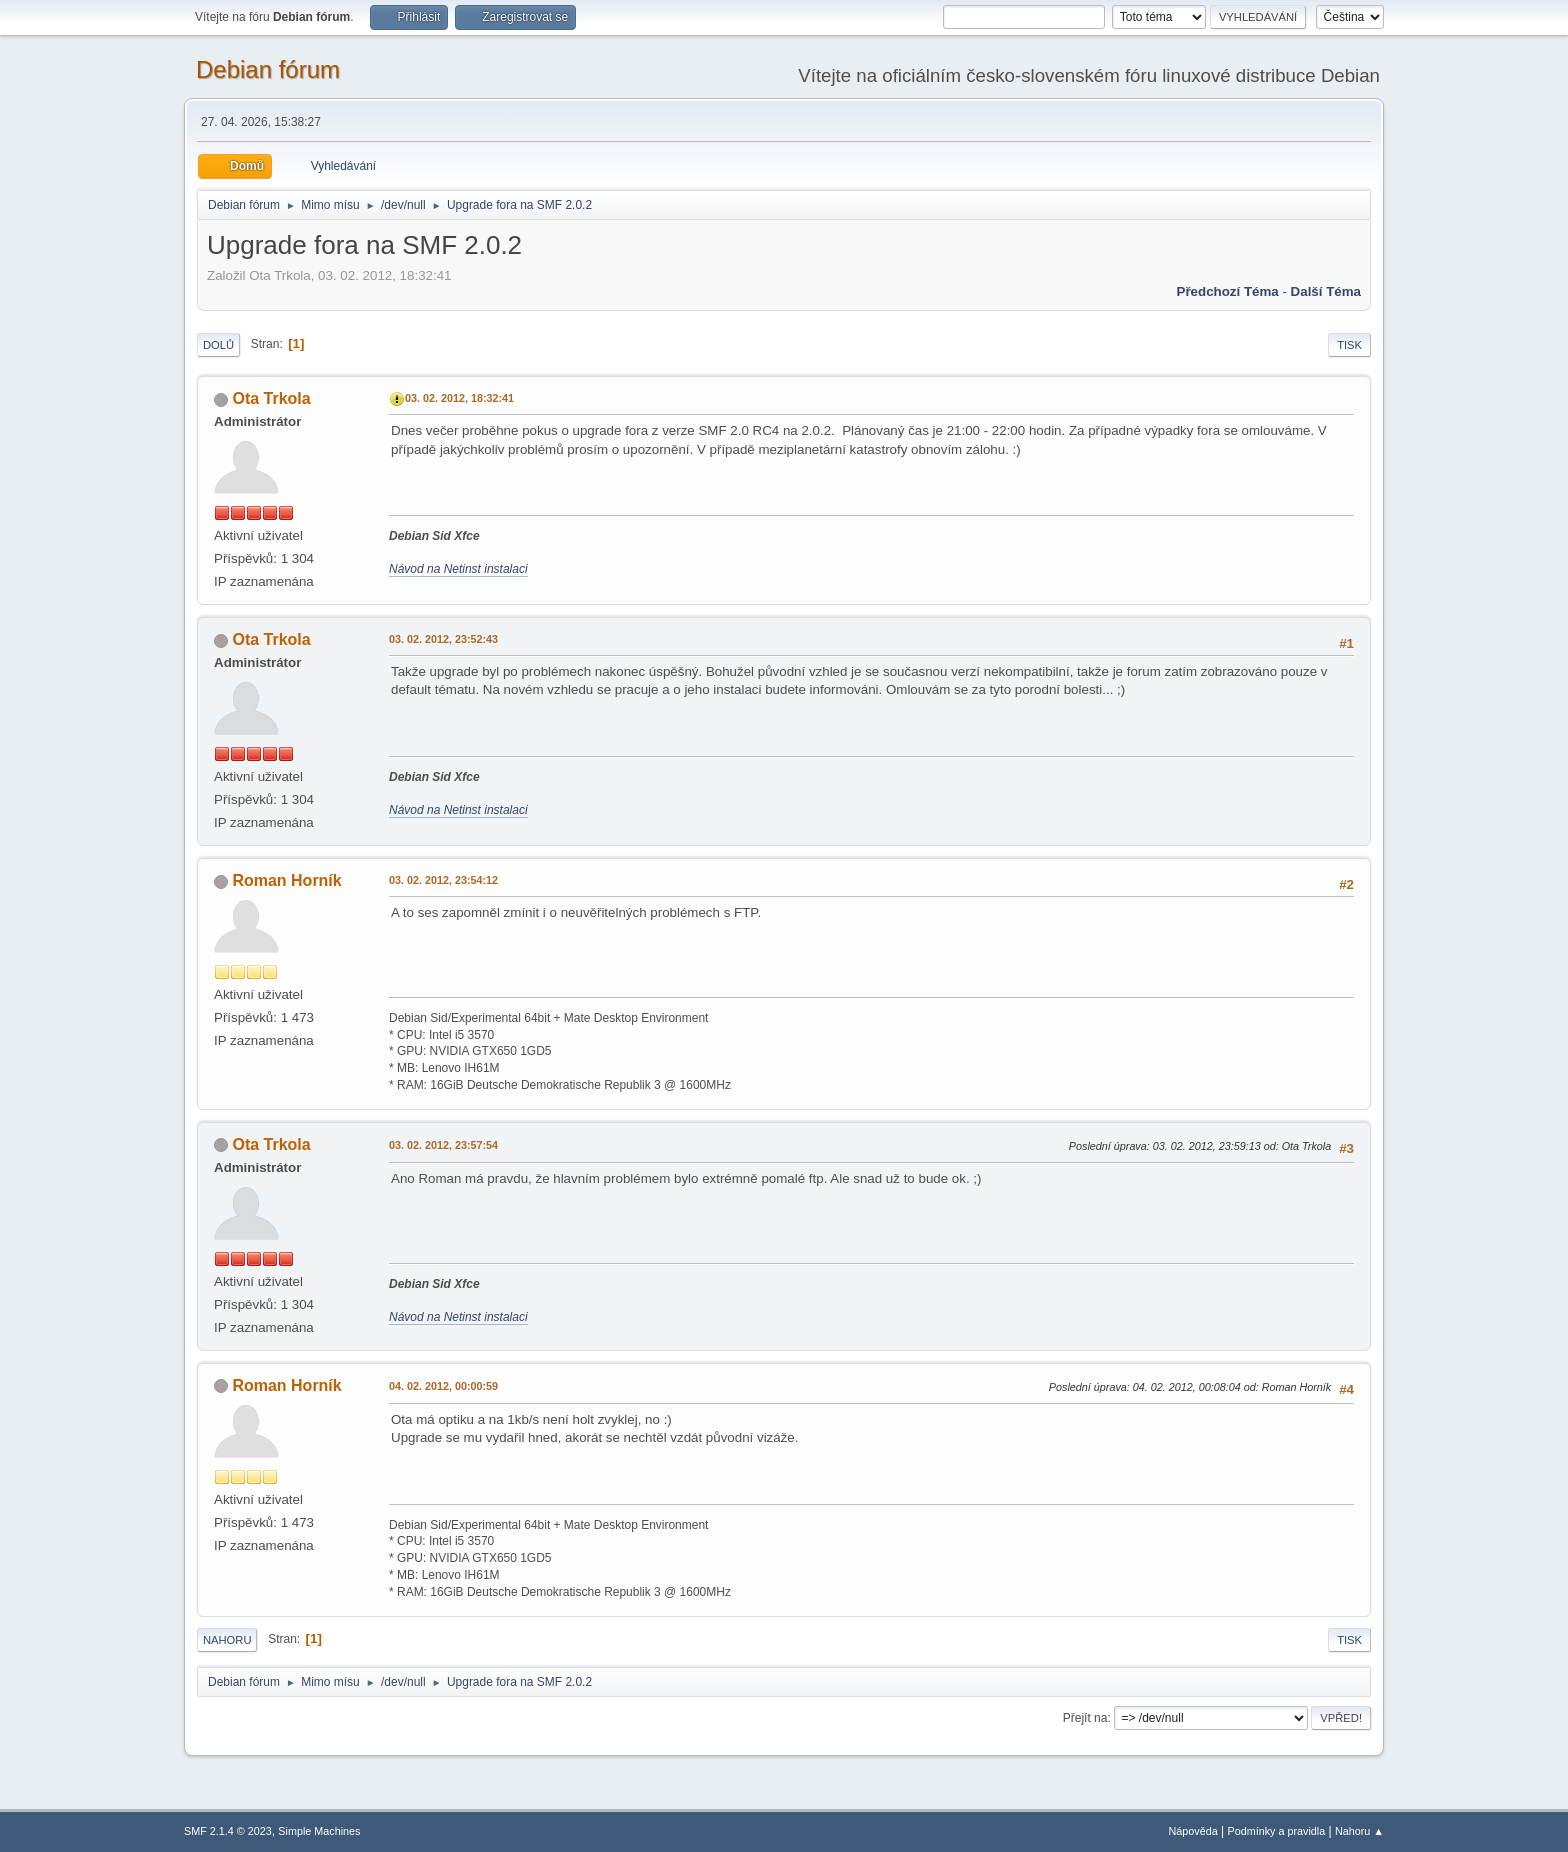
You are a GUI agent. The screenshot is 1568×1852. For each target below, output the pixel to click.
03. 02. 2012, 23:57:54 (443, 1145)
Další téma (1326, 291)
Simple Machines (319, 1831)
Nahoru (227, 1640)
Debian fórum (268, 69)
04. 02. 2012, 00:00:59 (443, 1386)
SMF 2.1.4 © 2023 (228, 1831)
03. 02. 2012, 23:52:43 (443, 639)
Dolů (218, 345)
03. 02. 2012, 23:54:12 (443, 880)
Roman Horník (286, 880)
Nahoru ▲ (1359, 1831)
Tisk (1349, 345)
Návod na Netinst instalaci (458, 569)
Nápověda (1193, 1831)
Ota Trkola (271, 398)
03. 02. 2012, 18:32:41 (459, 398)
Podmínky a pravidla (1277, 1831)
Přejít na (1085, 1718)
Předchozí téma (1228, 291)
